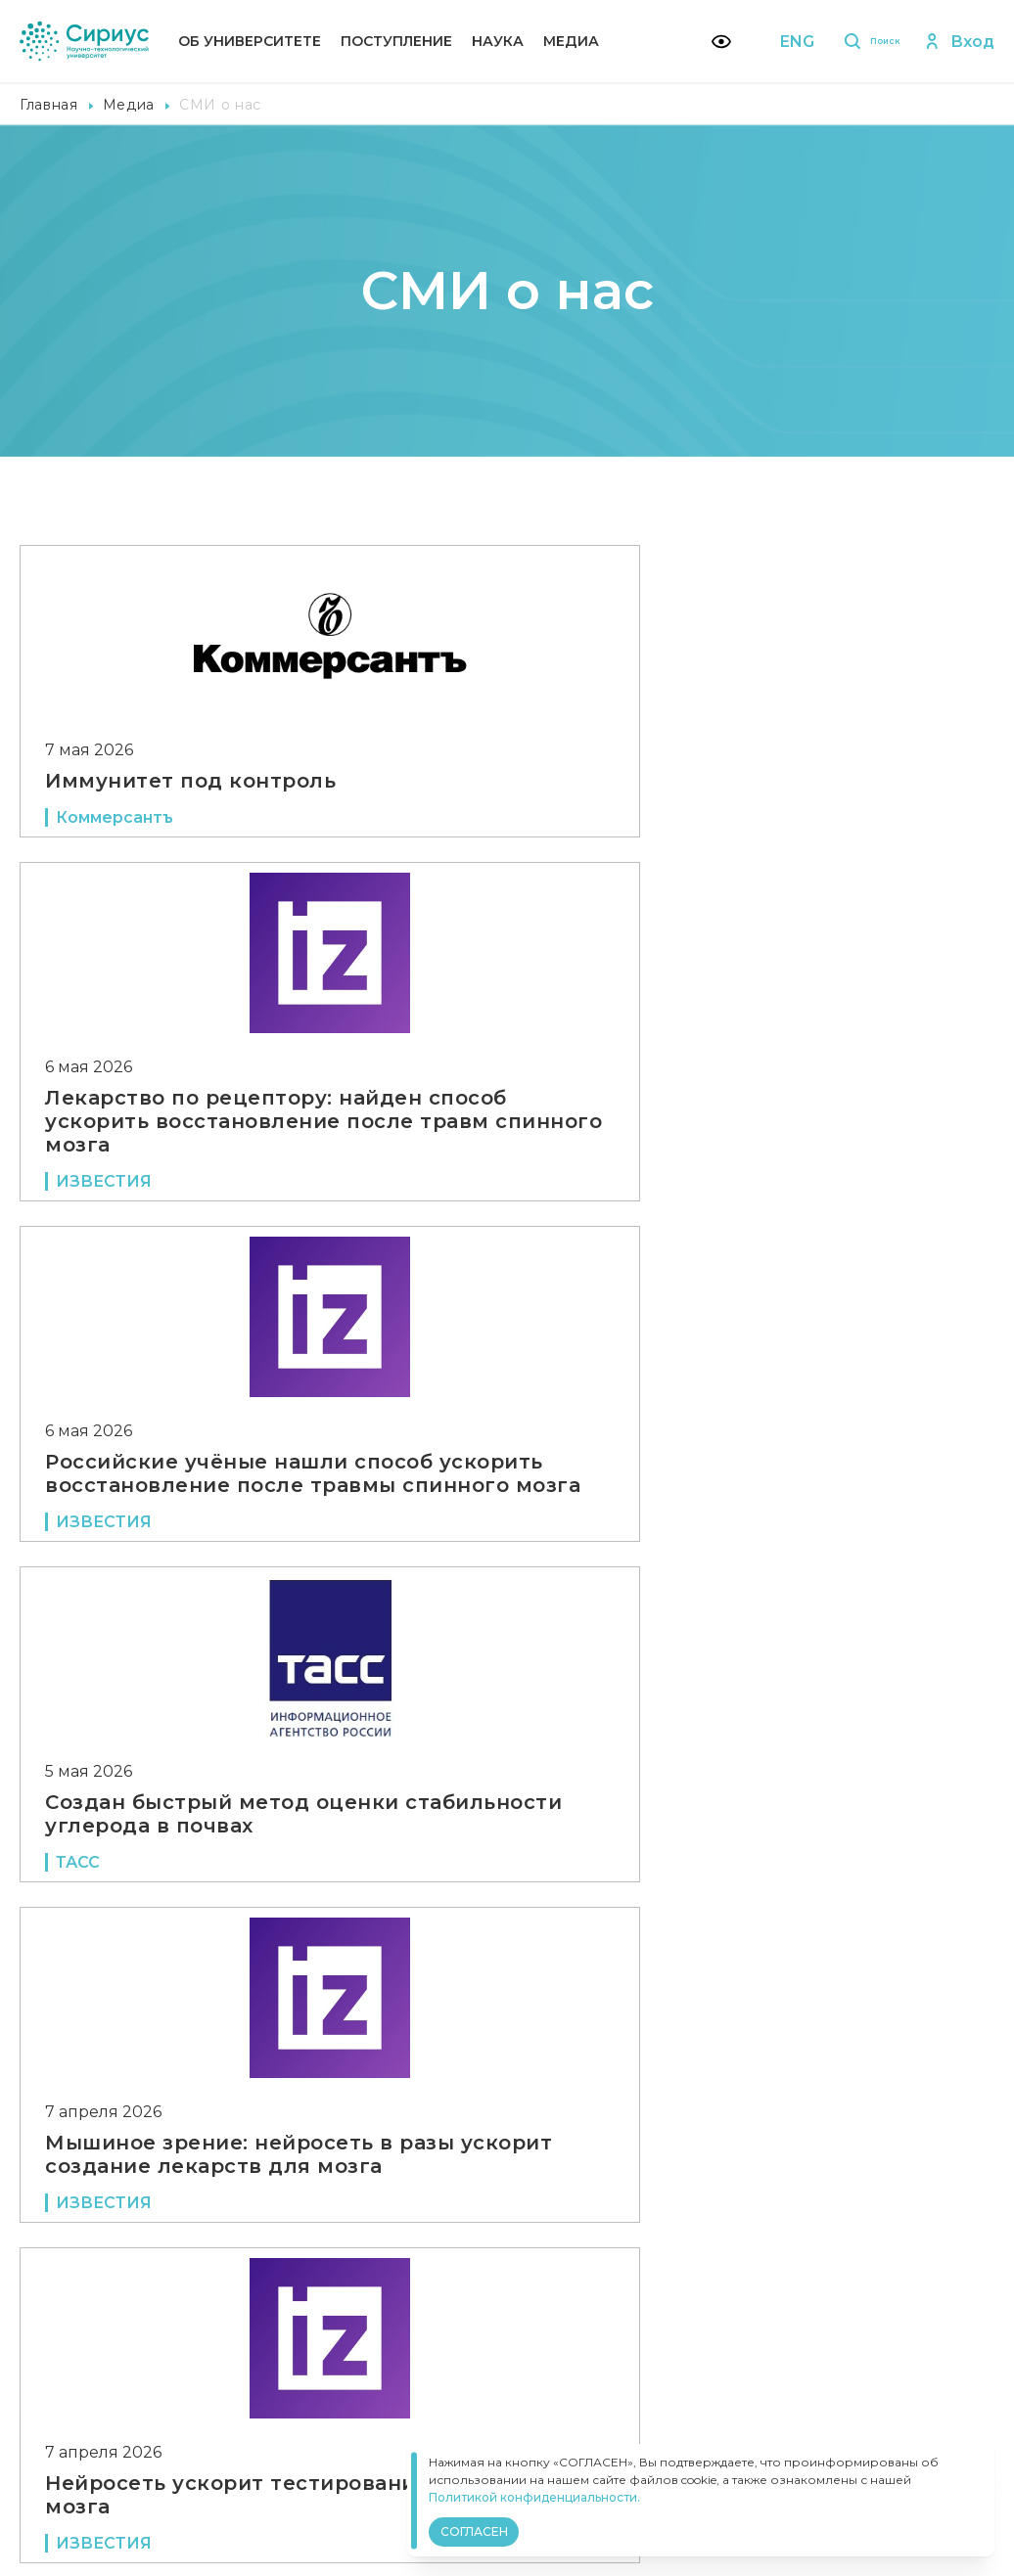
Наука (498, 41)
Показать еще (507, 2226)
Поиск (854, 41)
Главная (49, 104)
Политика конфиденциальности (390, 2394)
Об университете (249, 41)
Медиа (571, 41)
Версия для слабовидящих (400, 2427)
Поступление (396, 41)
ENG (767, 41)
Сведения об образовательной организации (437, 2367)
